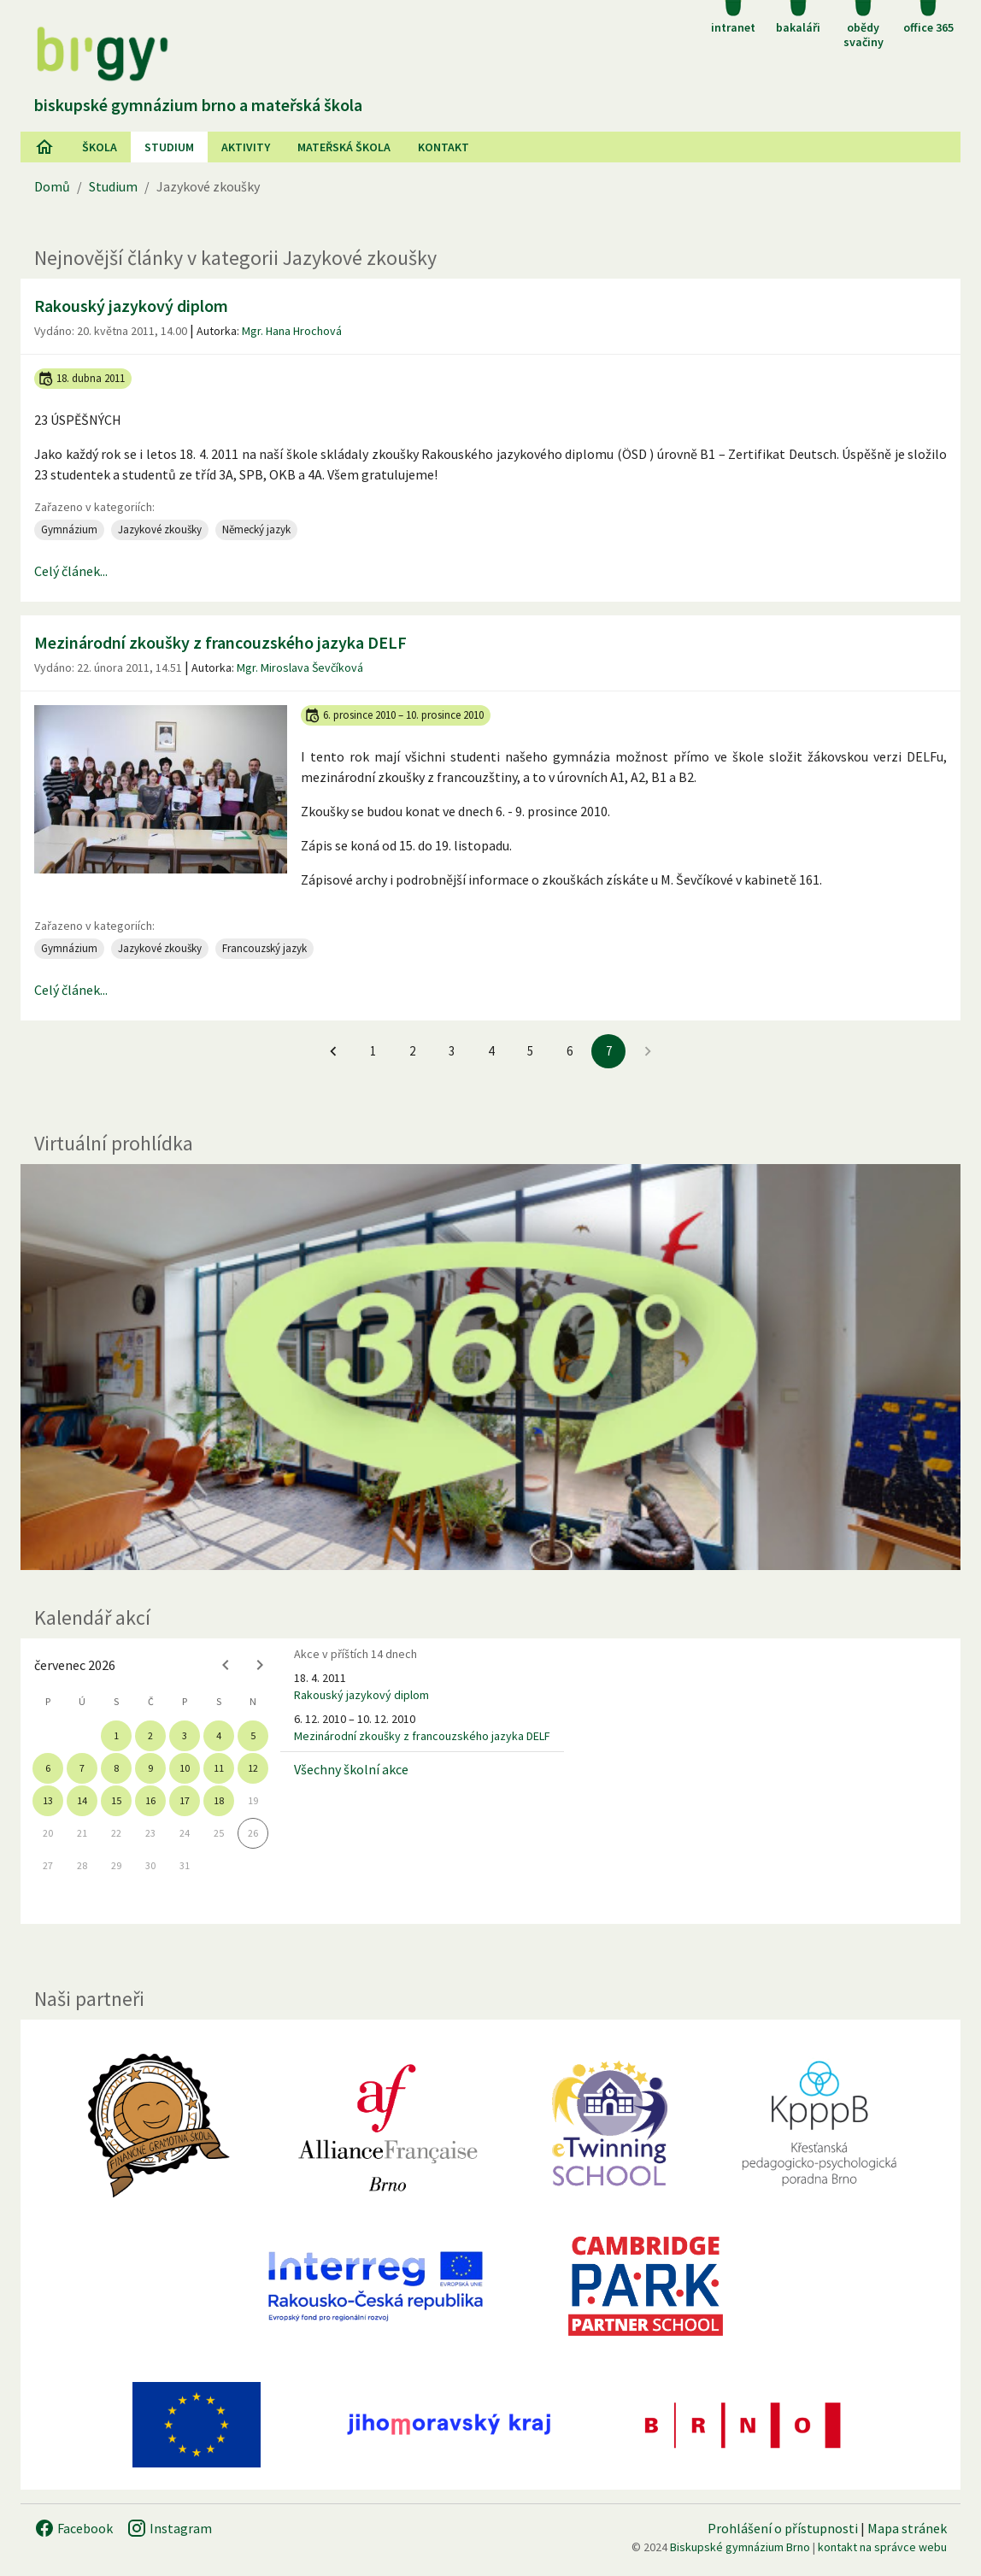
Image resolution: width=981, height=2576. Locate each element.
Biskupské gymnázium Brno (740, 2547)
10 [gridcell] (184, 1767)
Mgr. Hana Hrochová (292, 330)
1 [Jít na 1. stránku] (373, 1051)
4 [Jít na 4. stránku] (491, 1051)
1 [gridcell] (116, 1735)
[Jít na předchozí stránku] (333, 1051)
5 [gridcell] (253, 1735)
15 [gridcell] (116, 1800)
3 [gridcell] (184, 1735)
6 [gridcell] (47, 1767)
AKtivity (245, 147)
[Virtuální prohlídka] (490, 1367)
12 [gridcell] (253, 1767)
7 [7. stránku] (609, 1051)
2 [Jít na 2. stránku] (412, 1051)
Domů (52, 186)
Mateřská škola (344, 147)
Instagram (169, 2528)
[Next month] (260, 1665)
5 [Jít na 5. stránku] (530, 1051)
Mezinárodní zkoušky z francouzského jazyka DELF (220, 642)
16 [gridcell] (150, 1800)
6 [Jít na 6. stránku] (570, 1051)
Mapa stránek (907, 2528)
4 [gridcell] (218, 1735)
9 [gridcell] (150, 1767)
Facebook (73, 2528)
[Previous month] (226, 1665)
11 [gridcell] (219, 1767)
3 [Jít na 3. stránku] (452, 1051)
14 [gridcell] (82, 1800)
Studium (169, 147)
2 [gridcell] (150, 1735)
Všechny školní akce (351, 1769)
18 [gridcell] (219, 1800)
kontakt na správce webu (882, 2547)
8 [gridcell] (116, 1767)
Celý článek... (71, 570)
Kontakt (443, 147)
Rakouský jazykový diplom (131, 305)
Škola (99, 147)
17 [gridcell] (184, 1800)
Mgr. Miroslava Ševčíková (300, 667)
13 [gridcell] (48, 1800)
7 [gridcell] (82, 1767)
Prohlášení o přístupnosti (783, 2528)
